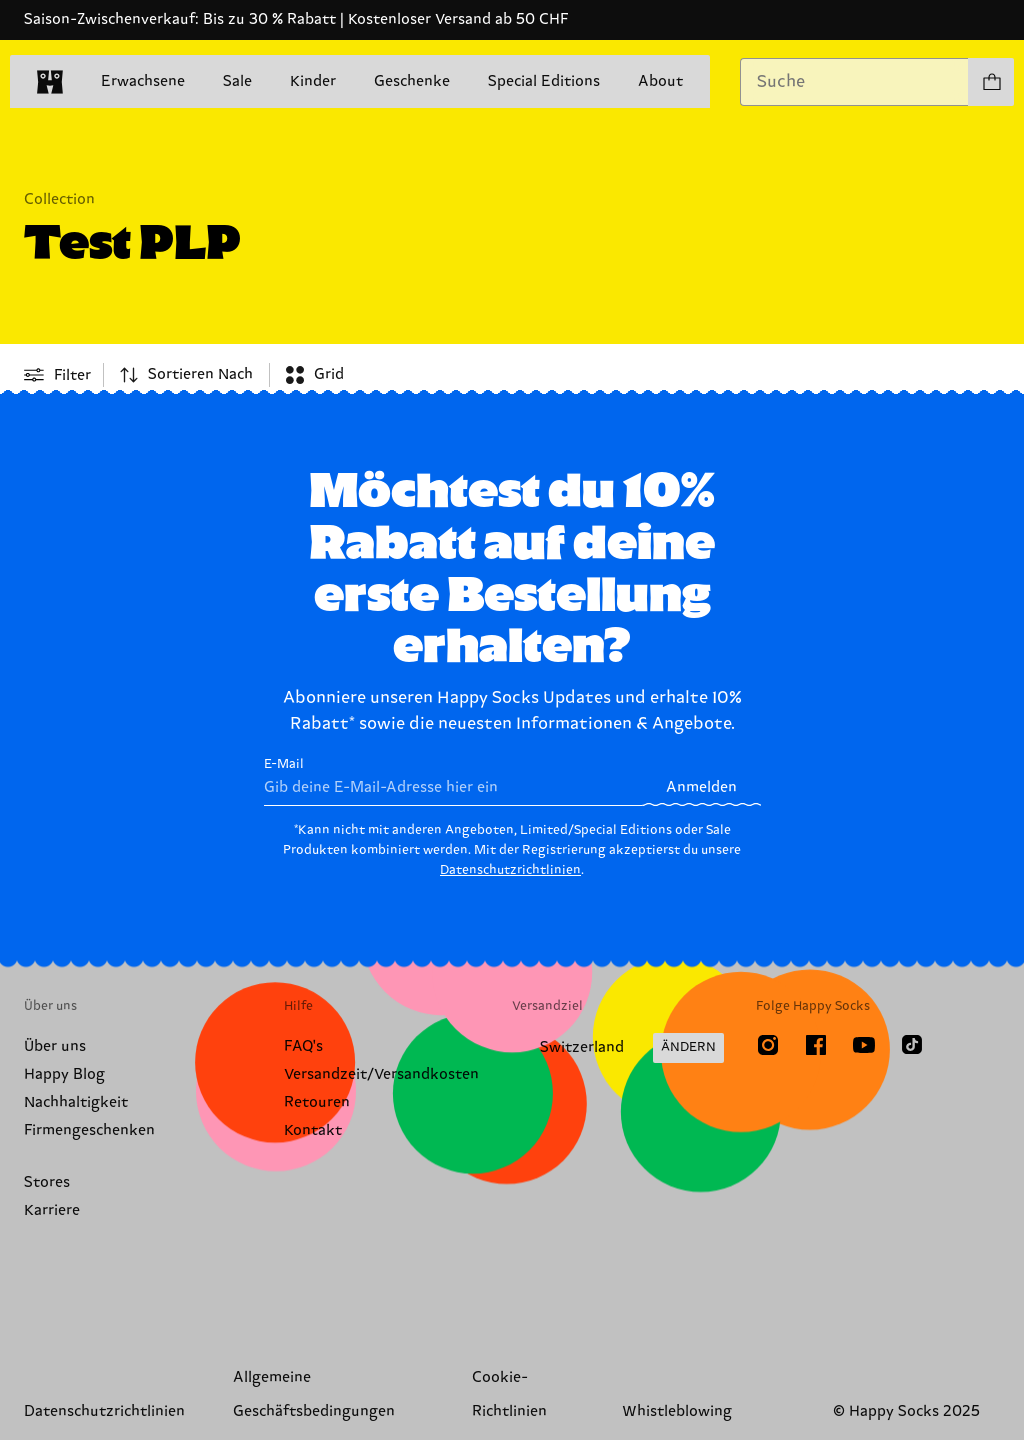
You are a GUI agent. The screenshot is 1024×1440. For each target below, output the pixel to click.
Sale (237, 81)
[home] (50, 82)
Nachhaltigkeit (76, 1102)
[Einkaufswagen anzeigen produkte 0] (991, 82)
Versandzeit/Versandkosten (381, 1074)
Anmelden (701, 787)
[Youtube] (864, 1045)
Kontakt (313, 1130)
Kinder (313, 81)
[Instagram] (768, 1045)
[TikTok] (912, 1045)
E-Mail (453, 781)
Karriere (52, 1210)
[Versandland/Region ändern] (618, 1048)
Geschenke (412, 81)
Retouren (317, 1102)
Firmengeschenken (89, 1130)
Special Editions (544, 81)
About (660, 81)
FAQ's (303, 1046)
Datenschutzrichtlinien (510, 870)
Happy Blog (64, 1074)
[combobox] (854, 82)
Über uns (55, 1046)
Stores (47, 1182)
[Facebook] (816, 1045)
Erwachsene (143, 81)
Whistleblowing (677, 1411)
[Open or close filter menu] (57, 375)
